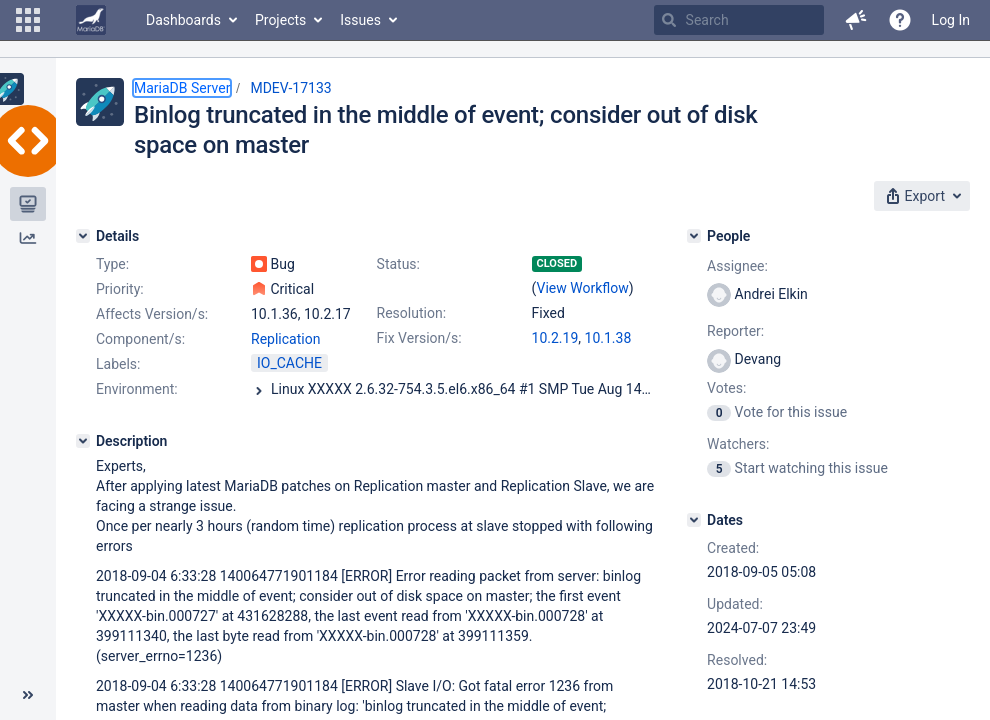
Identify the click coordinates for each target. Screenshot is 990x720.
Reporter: (735, 331)
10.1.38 (608, 338)
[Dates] (694, 520)
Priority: (120, 289)
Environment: (137, 389)
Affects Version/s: (152, 314)
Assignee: (737, 266)
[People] (694, 236)
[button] (28, 20)
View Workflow (583, 288)
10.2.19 (555, 338)
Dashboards (183, 20)
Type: (112, 264)
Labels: (118, 364)
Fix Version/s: (419, 338)
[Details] (83, 236)
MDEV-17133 (290, 88)
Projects (280, 20)
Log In (951, 20)
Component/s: (140, 339)
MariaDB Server (182, 88)
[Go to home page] (91, 20)
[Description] (83, 441)
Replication (285, 339)
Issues (360, 20)
